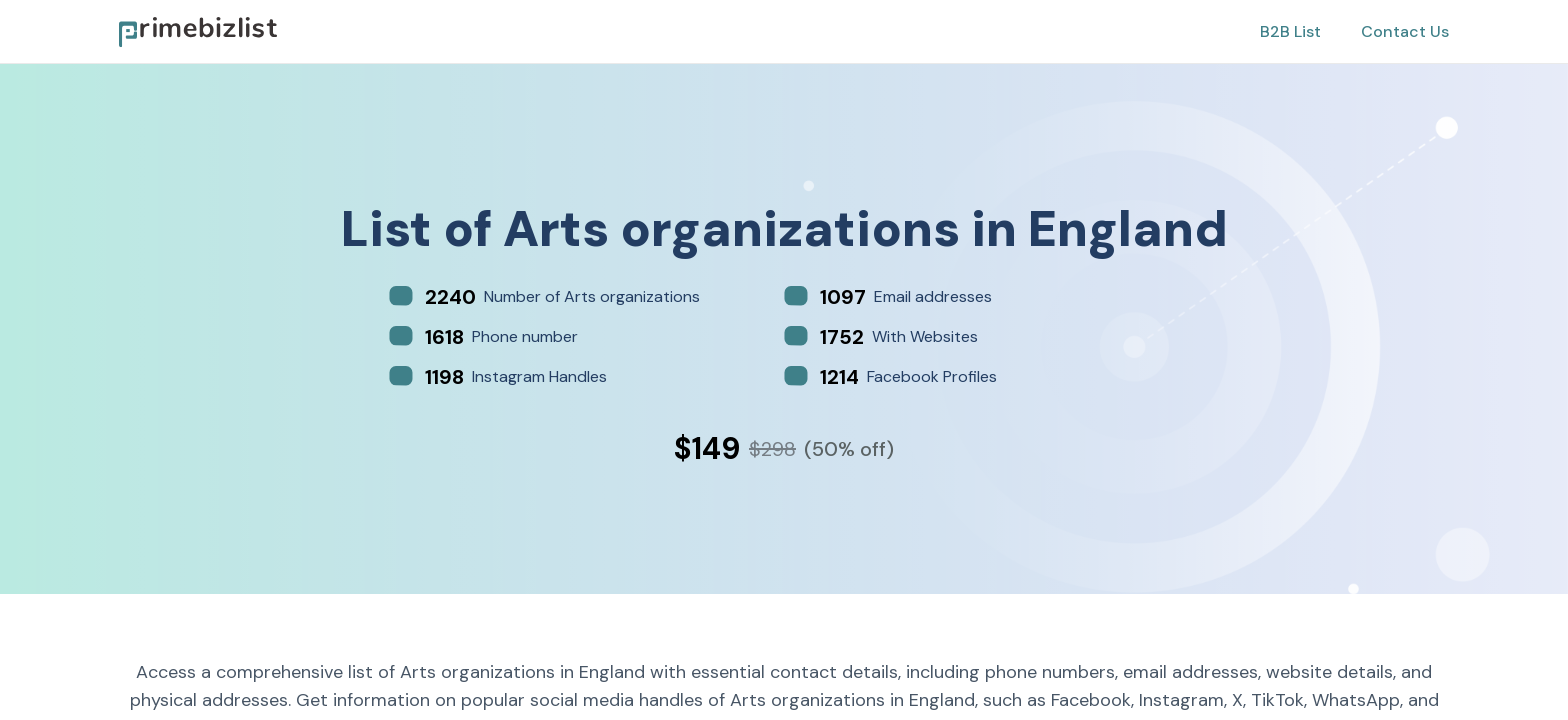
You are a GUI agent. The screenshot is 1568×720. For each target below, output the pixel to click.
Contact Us (1405, 31)
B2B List (1290, 31)
